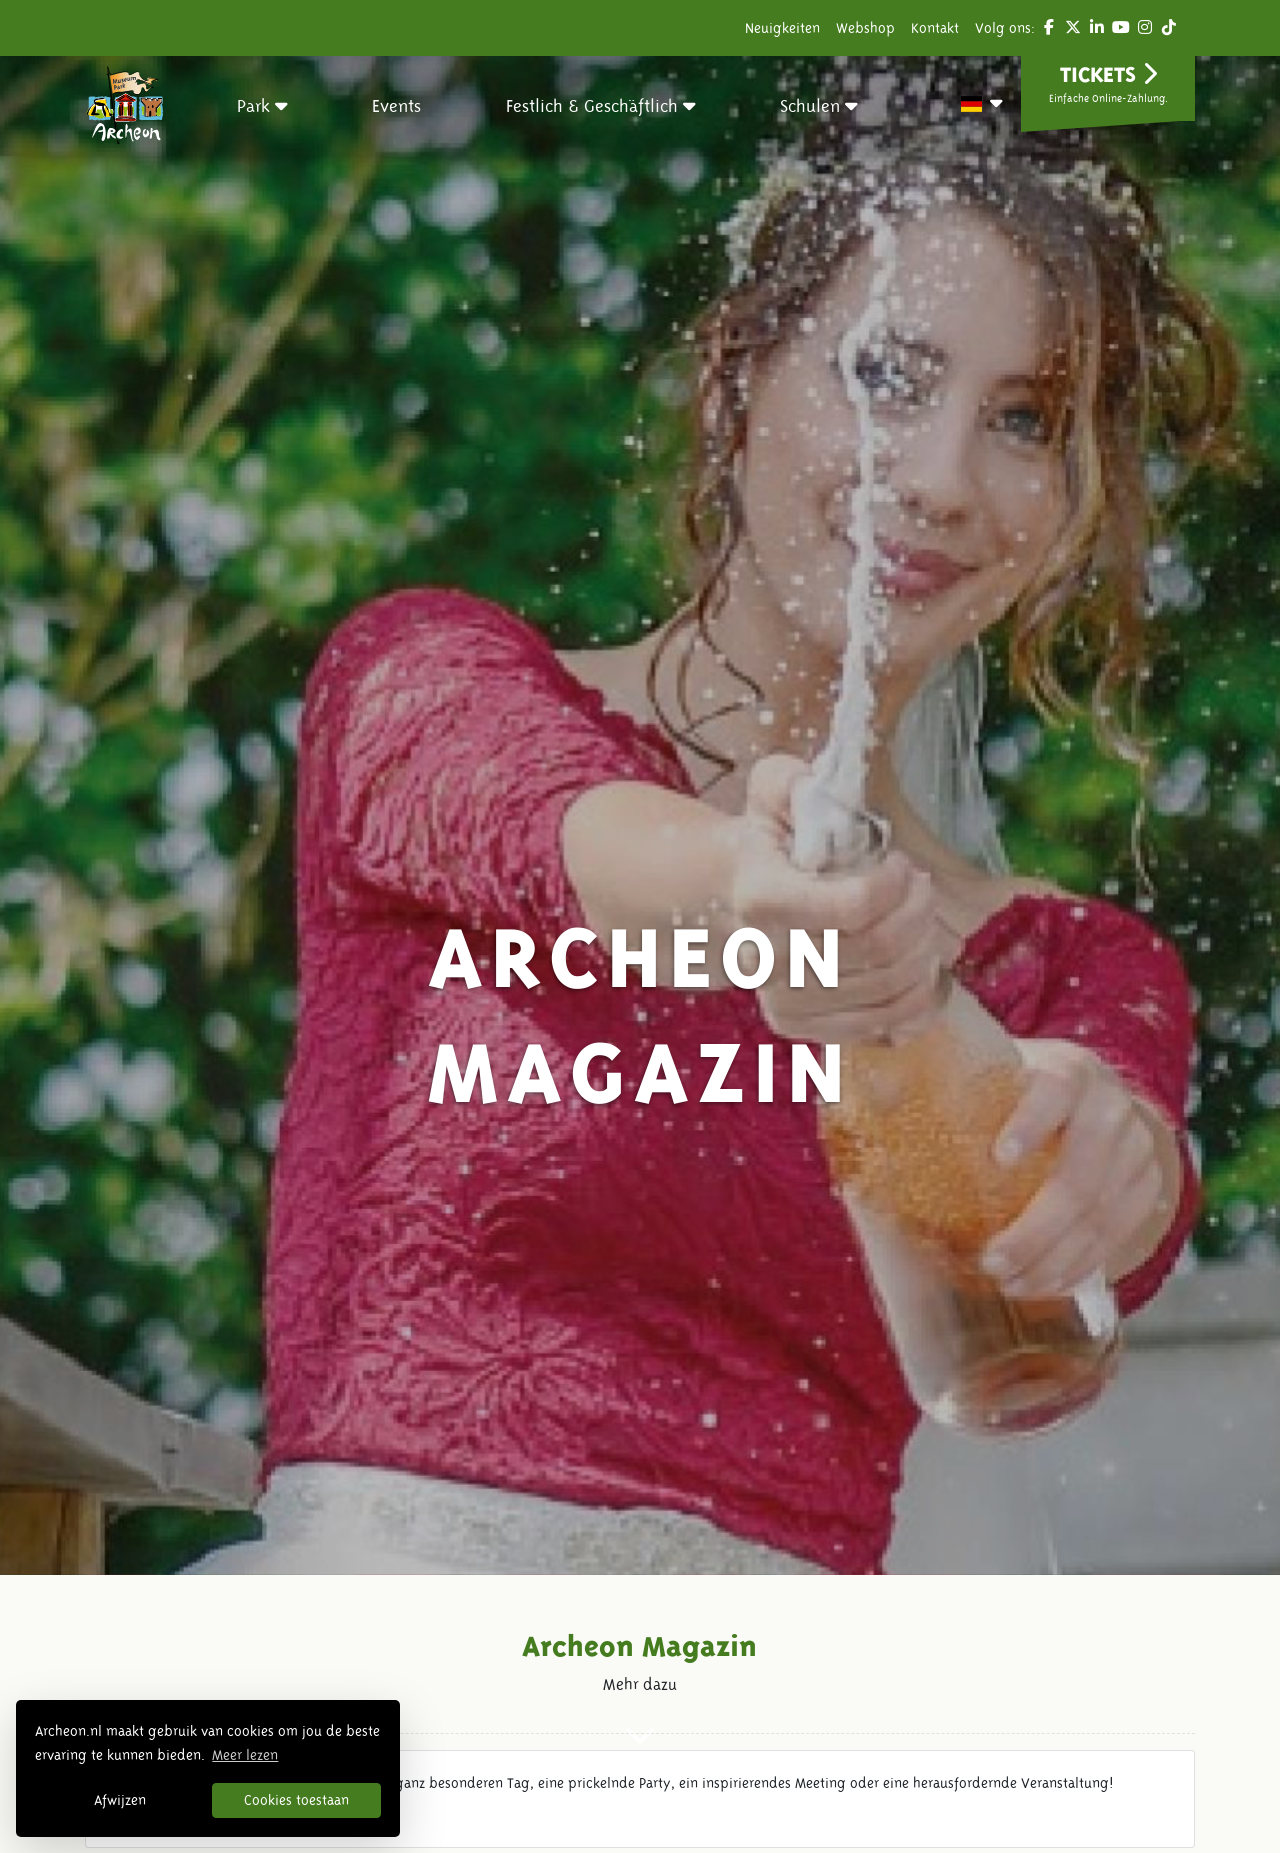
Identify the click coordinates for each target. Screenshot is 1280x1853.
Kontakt (935, 28)
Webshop (865, 28)
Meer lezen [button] (245, 1755)
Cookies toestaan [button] (296, 1800)
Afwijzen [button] (120, 1800)
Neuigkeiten (782, 28)
